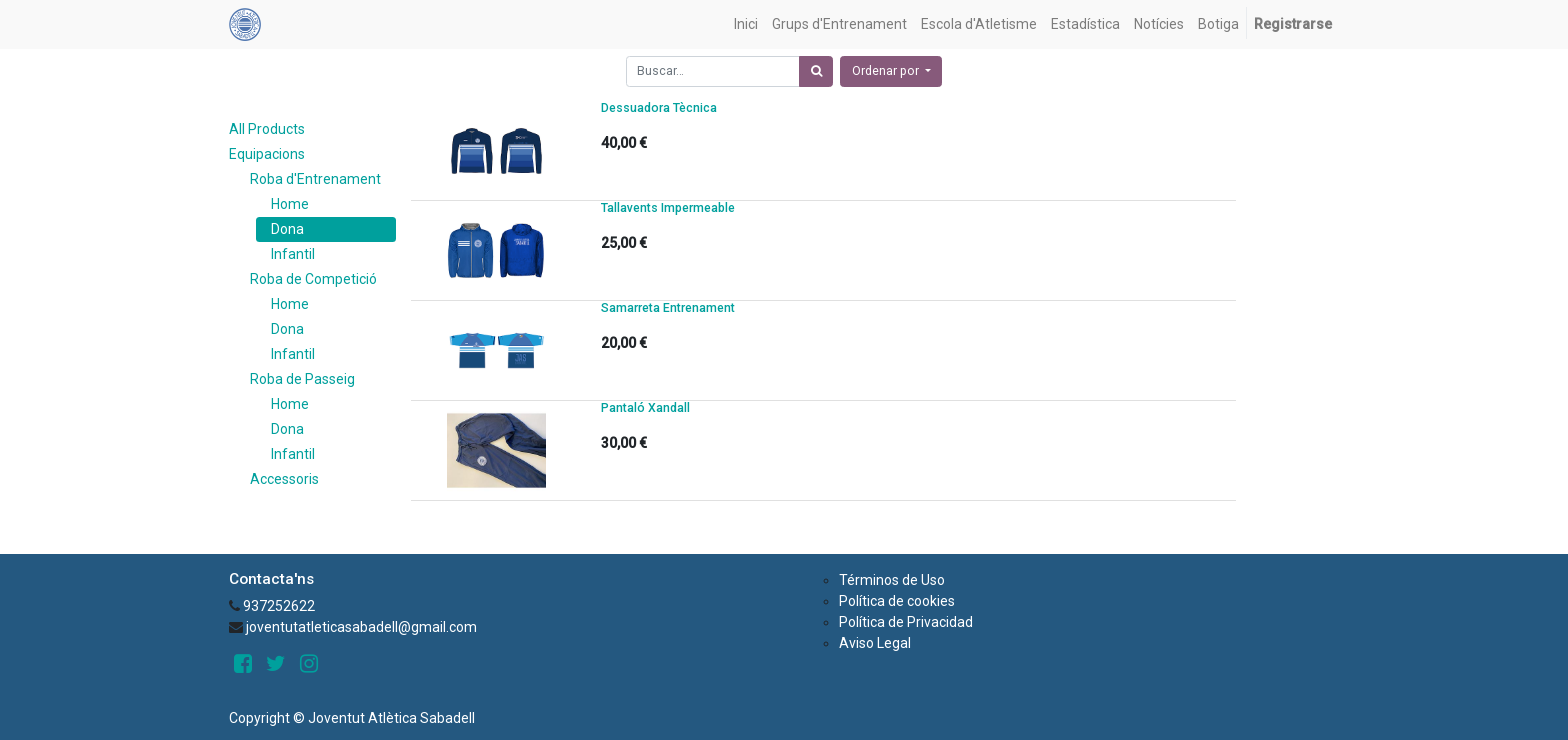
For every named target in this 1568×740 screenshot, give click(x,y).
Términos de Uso (892, 580)
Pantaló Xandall (645, 408)
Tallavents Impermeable (668, 208)
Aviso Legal (875, 643)
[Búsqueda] (816, 71)
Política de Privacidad (906, 622)
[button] (891, 71)
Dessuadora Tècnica (659, 108)
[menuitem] (746, 24)
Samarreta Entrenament (668, 308)
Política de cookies (897, 601)
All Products (267, 129)
